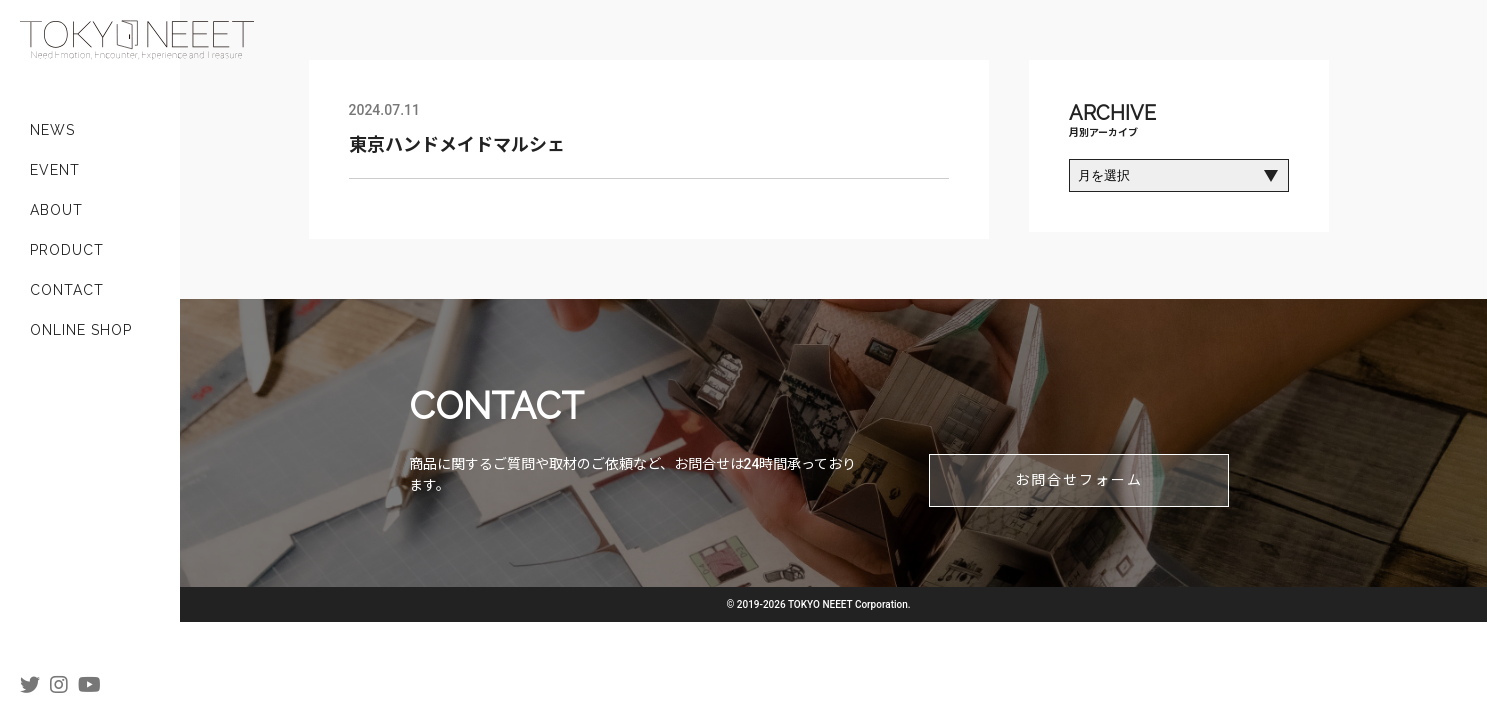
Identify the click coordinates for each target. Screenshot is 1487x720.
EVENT (55, 170)
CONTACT (67, 290)
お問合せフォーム (1079, 480)
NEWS (52, 130)
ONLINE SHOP (81, 330)
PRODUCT (67, 250)
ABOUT (56, 210)
